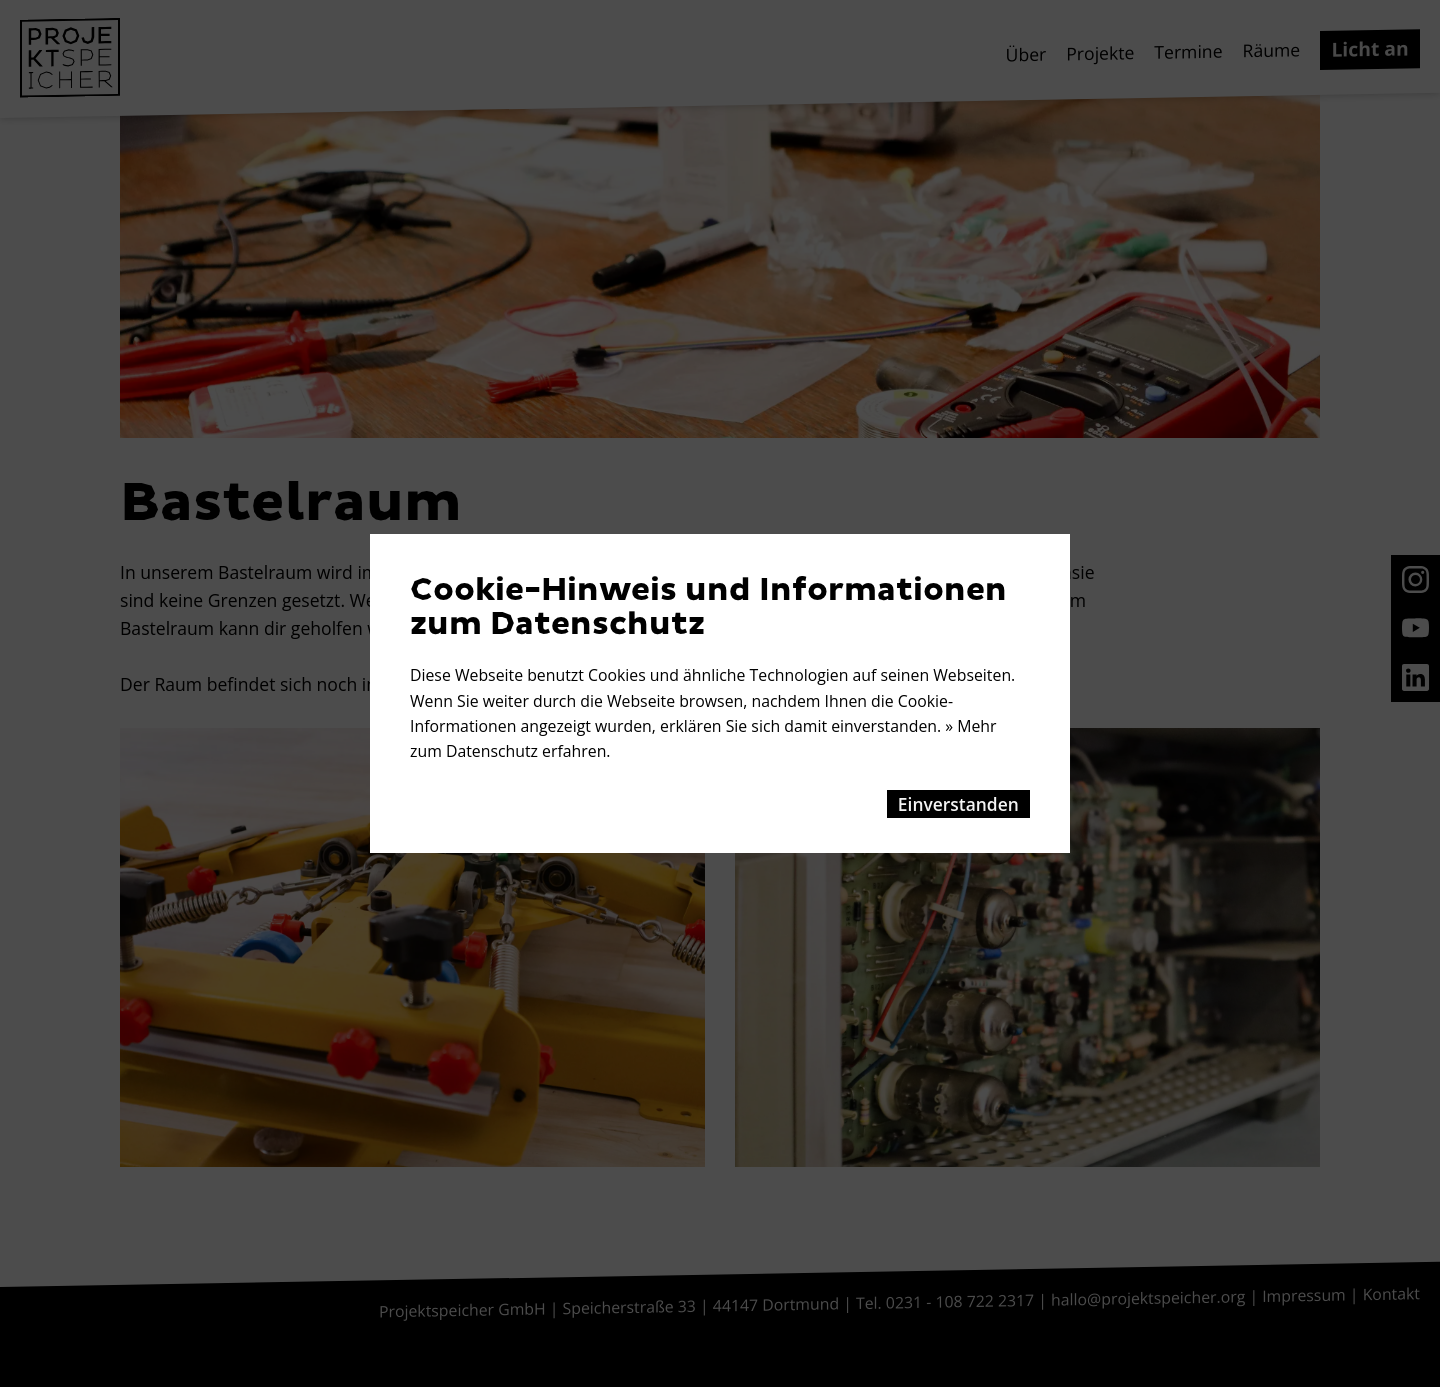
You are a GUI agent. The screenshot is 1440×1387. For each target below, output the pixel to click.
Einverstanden (958, 804)
